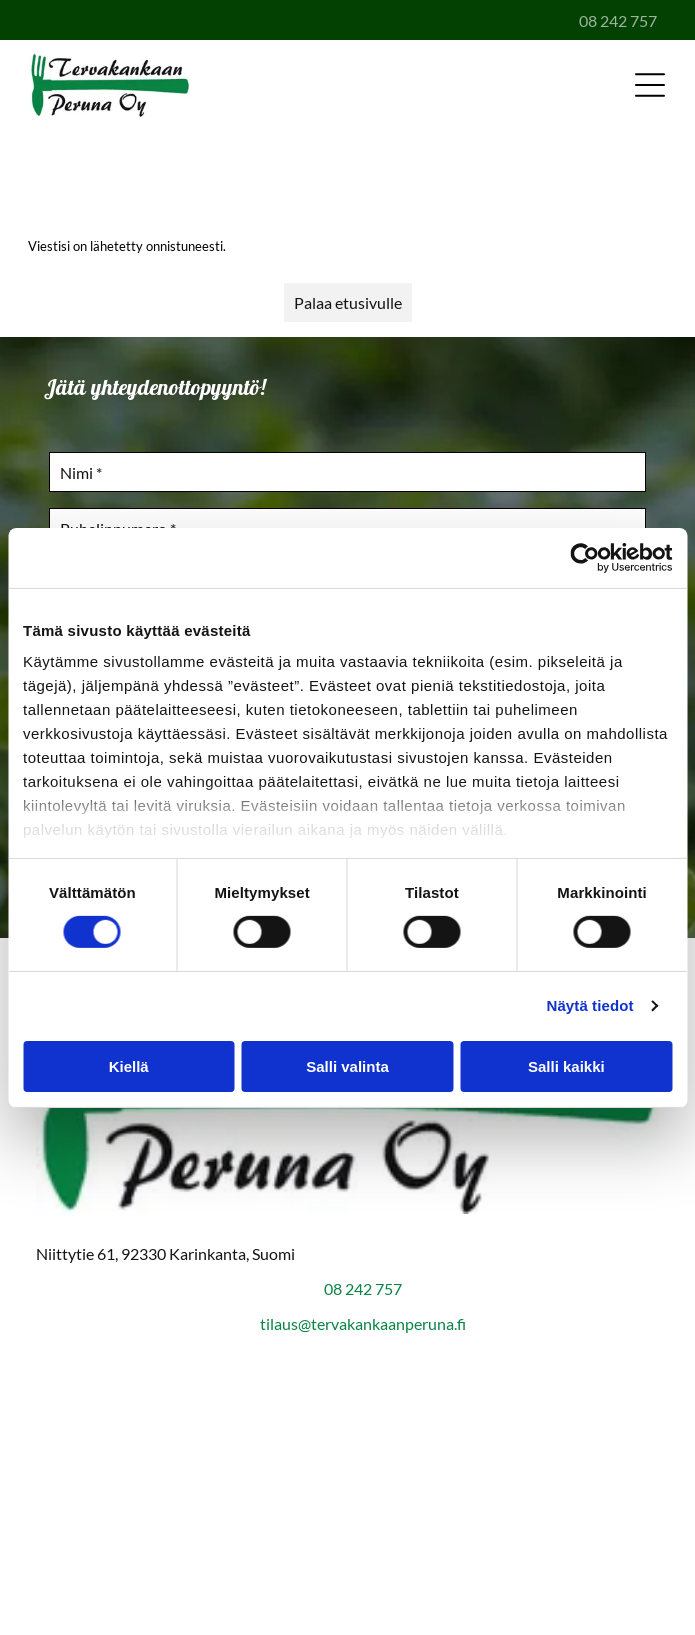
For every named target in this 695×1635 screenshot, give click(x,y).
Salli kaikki (566, 1066)
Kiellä (129, 1066)
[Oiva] (347, 1538)
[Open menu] (650, 85)
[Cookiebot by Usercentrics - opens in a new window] (584, 557)
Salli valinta (347, 1066)
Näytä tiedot (590, 1005)
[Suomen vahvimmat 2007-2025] (347, 1438)
